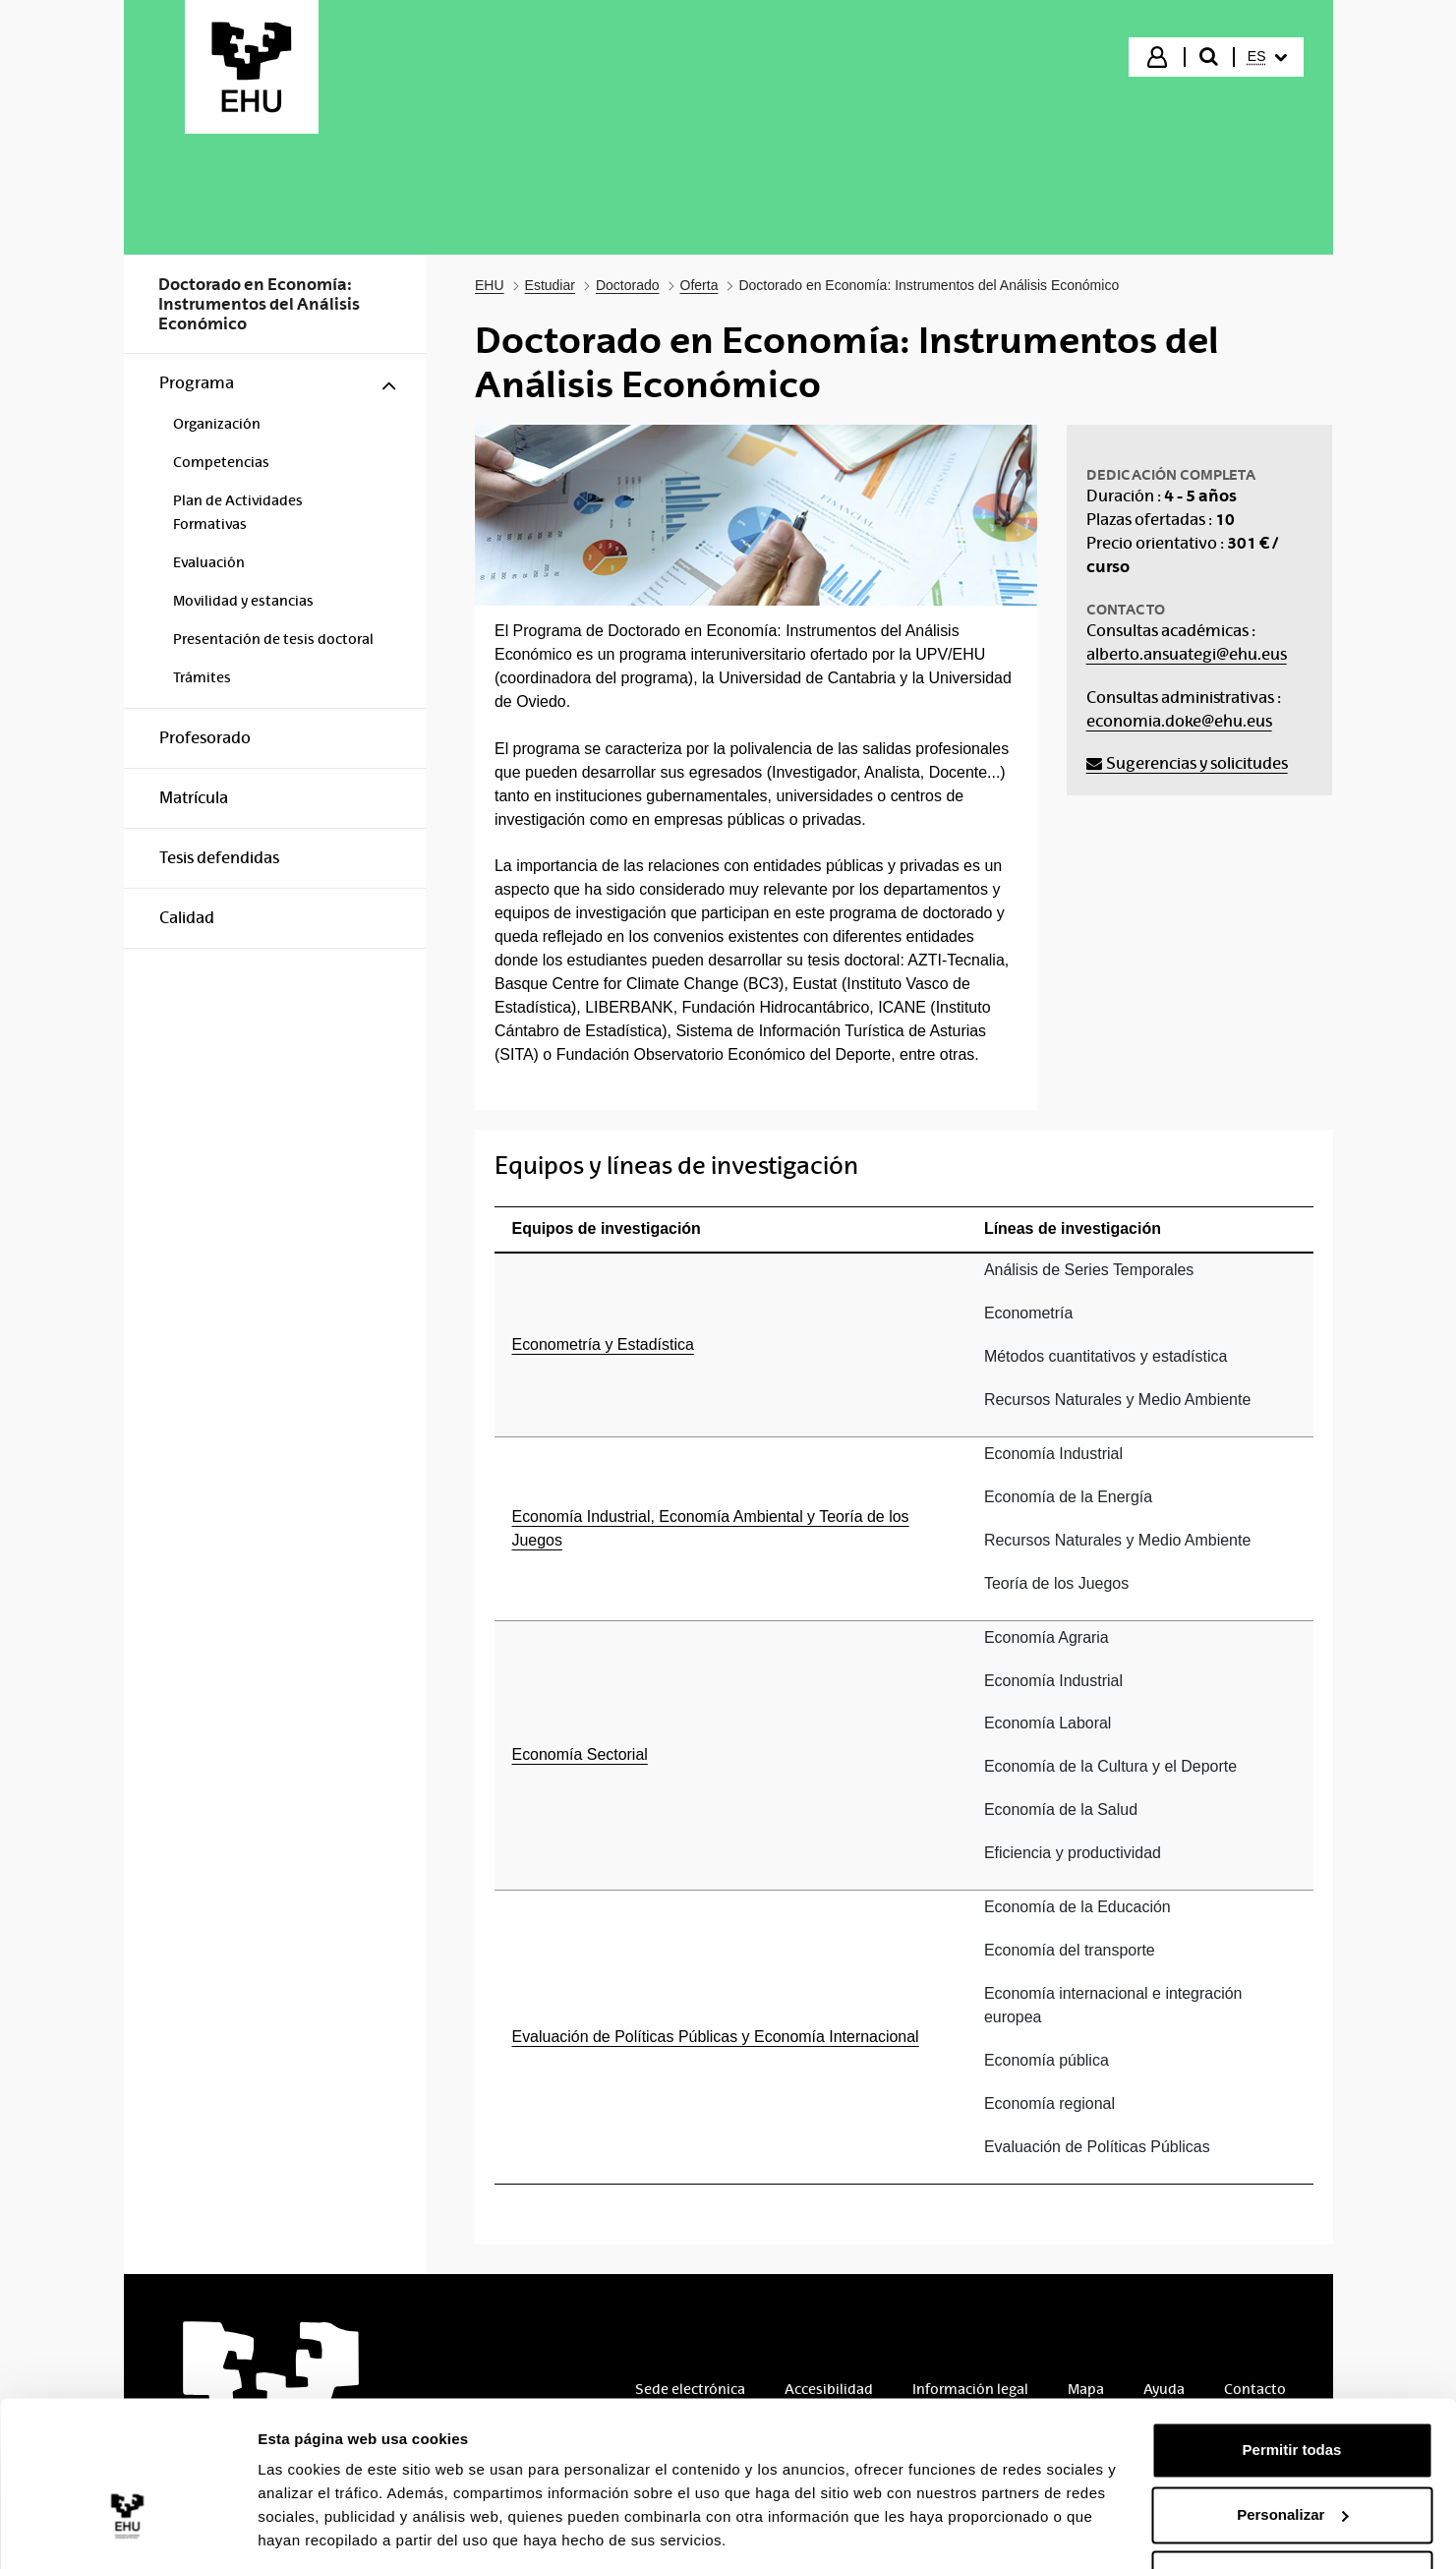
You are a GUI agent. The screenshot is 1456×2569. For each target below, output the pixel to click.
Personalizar (1292, 2449)
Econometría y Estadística (603, 1344)
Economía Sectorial (580, 1754)
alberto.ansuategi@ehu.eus (1186, 654)
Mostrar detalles (315, 2530)
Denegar (1291, 2514)
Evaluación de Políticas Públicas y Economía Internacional (715, 2036)
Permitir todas (1292, 2385)
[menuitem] (1267, 57)
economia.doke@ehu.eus (1179, 721)
